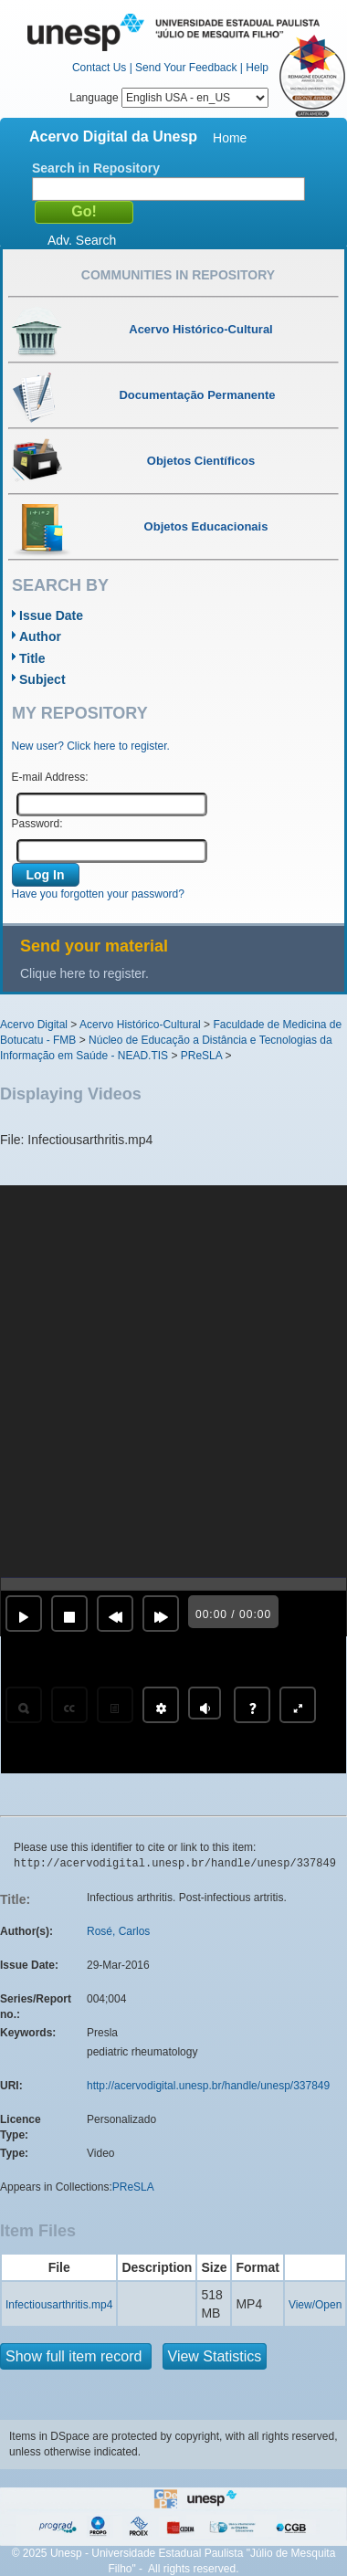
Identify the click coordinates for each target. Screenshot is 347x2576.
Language (168, 97)
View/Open (315, 2304)
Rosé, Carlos (118, 1931)
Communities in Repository (178, 275)
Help (257, 67)
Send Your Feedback (186, 67)
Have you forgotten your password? (98, 894)
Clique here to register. (84, 973)
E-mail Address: (50, 777)
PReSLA (201, 1055)
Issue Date (51, 615)
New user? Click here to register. (91, 746)
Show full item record (75, 2356)
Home (230, 138)
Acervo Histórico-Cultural (140, 1024)
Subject (42, 679)
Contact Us (99, 67)
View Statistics (215, 2356)
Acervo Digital (34, 1024)
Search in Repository (96, 168)
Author (40, 636)
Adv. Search (81, 240)
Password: (37, 823)
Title (32, 658)
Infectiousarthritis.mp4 (58, 2304)
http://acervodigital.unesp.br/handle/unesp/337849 (208, 2085)
